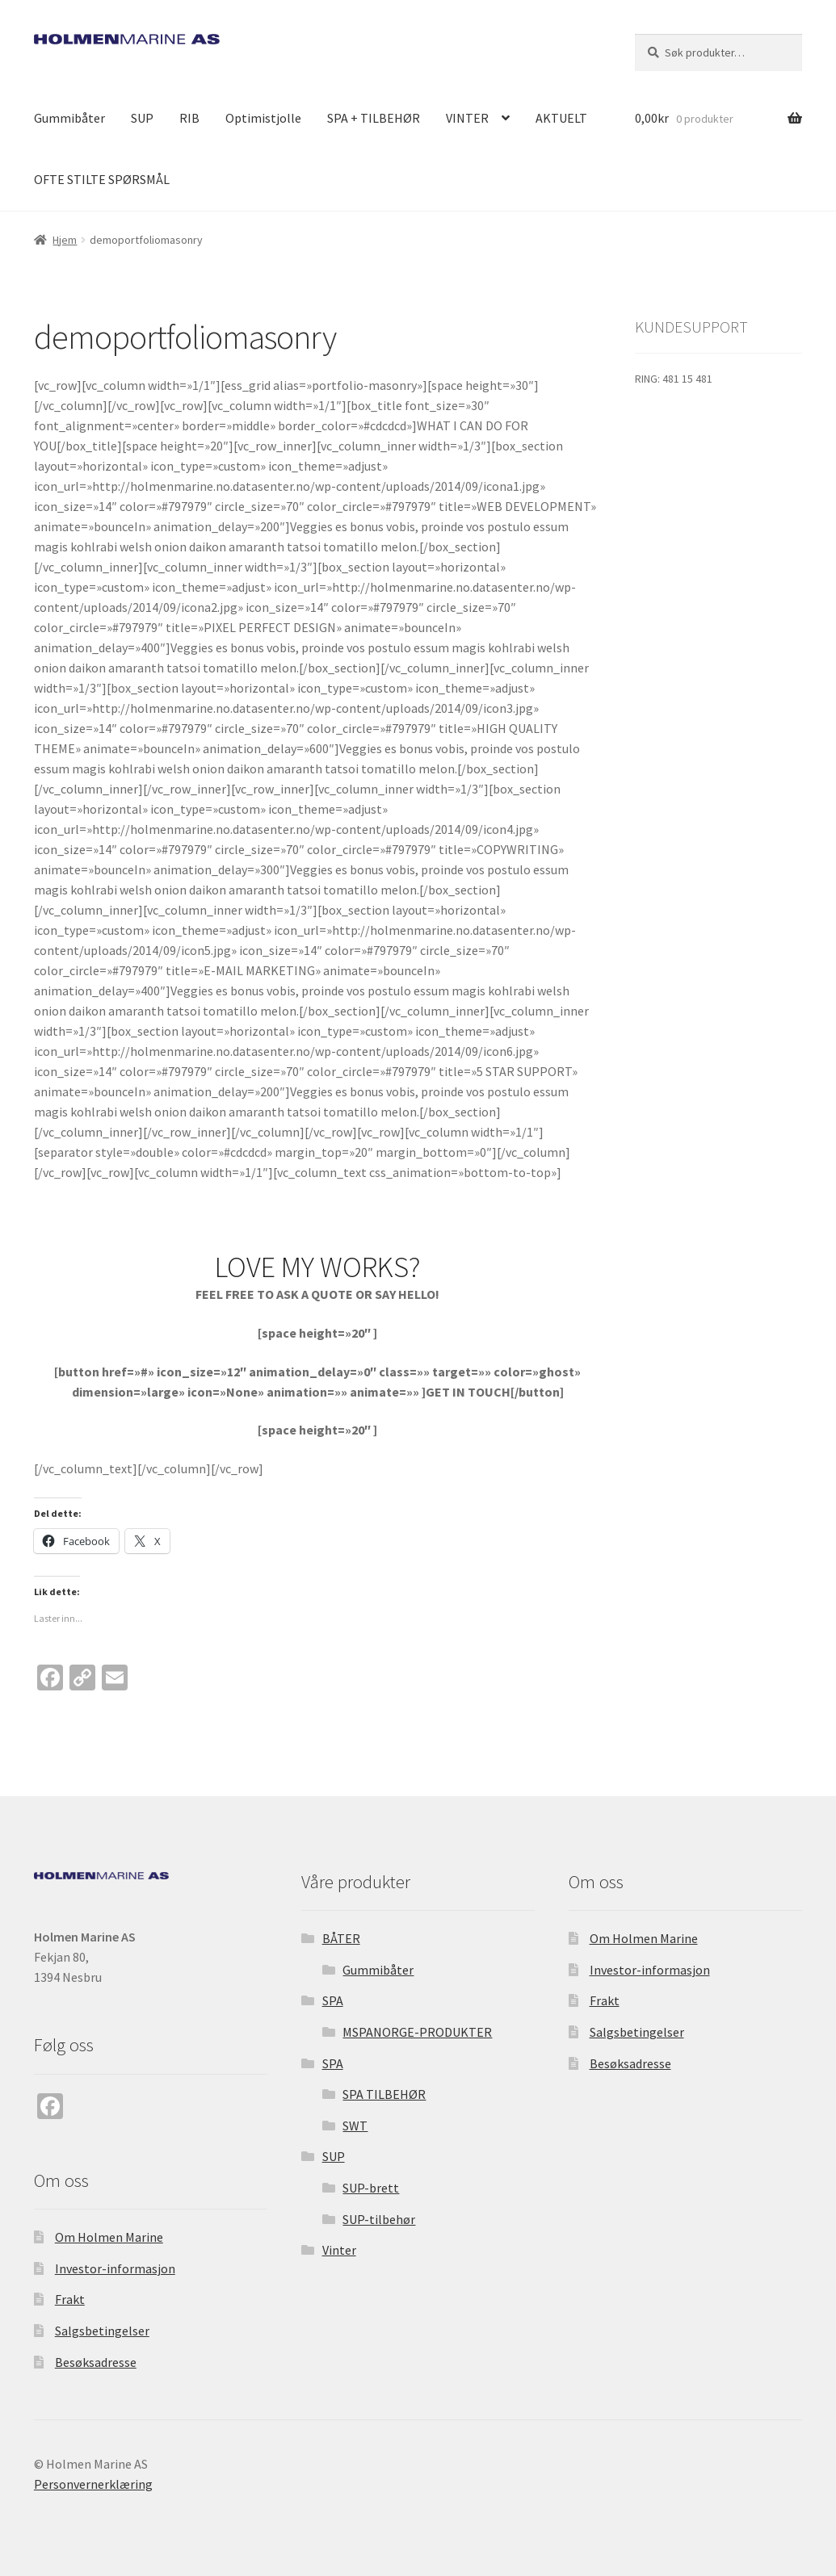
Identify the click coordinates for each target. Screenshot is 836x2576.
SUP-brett (370, 2188)
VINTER (467, 118)
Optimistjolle (263, 118)
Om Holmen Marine (109, 2237)
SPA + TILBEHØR (373, 118)
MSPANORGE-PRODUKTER (417, 2032)
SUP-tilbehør (378, 2219)
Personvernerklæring (93, 2484)
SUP (142, 118)
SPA (332, 2000)
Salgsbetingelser (102, 2331)
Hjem (65, 239)
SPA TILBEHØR (384, 2094)
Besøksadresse (96, 2362)
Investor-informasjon (115, 2268)
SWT (355, 2125)
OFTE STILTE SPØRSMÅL (102, 179)
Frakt (70, 2299)
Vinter (339, 2250)
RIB (189, 118)
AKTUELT (561, 118)
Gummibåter (69, 118)
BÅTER (341, 1938)
